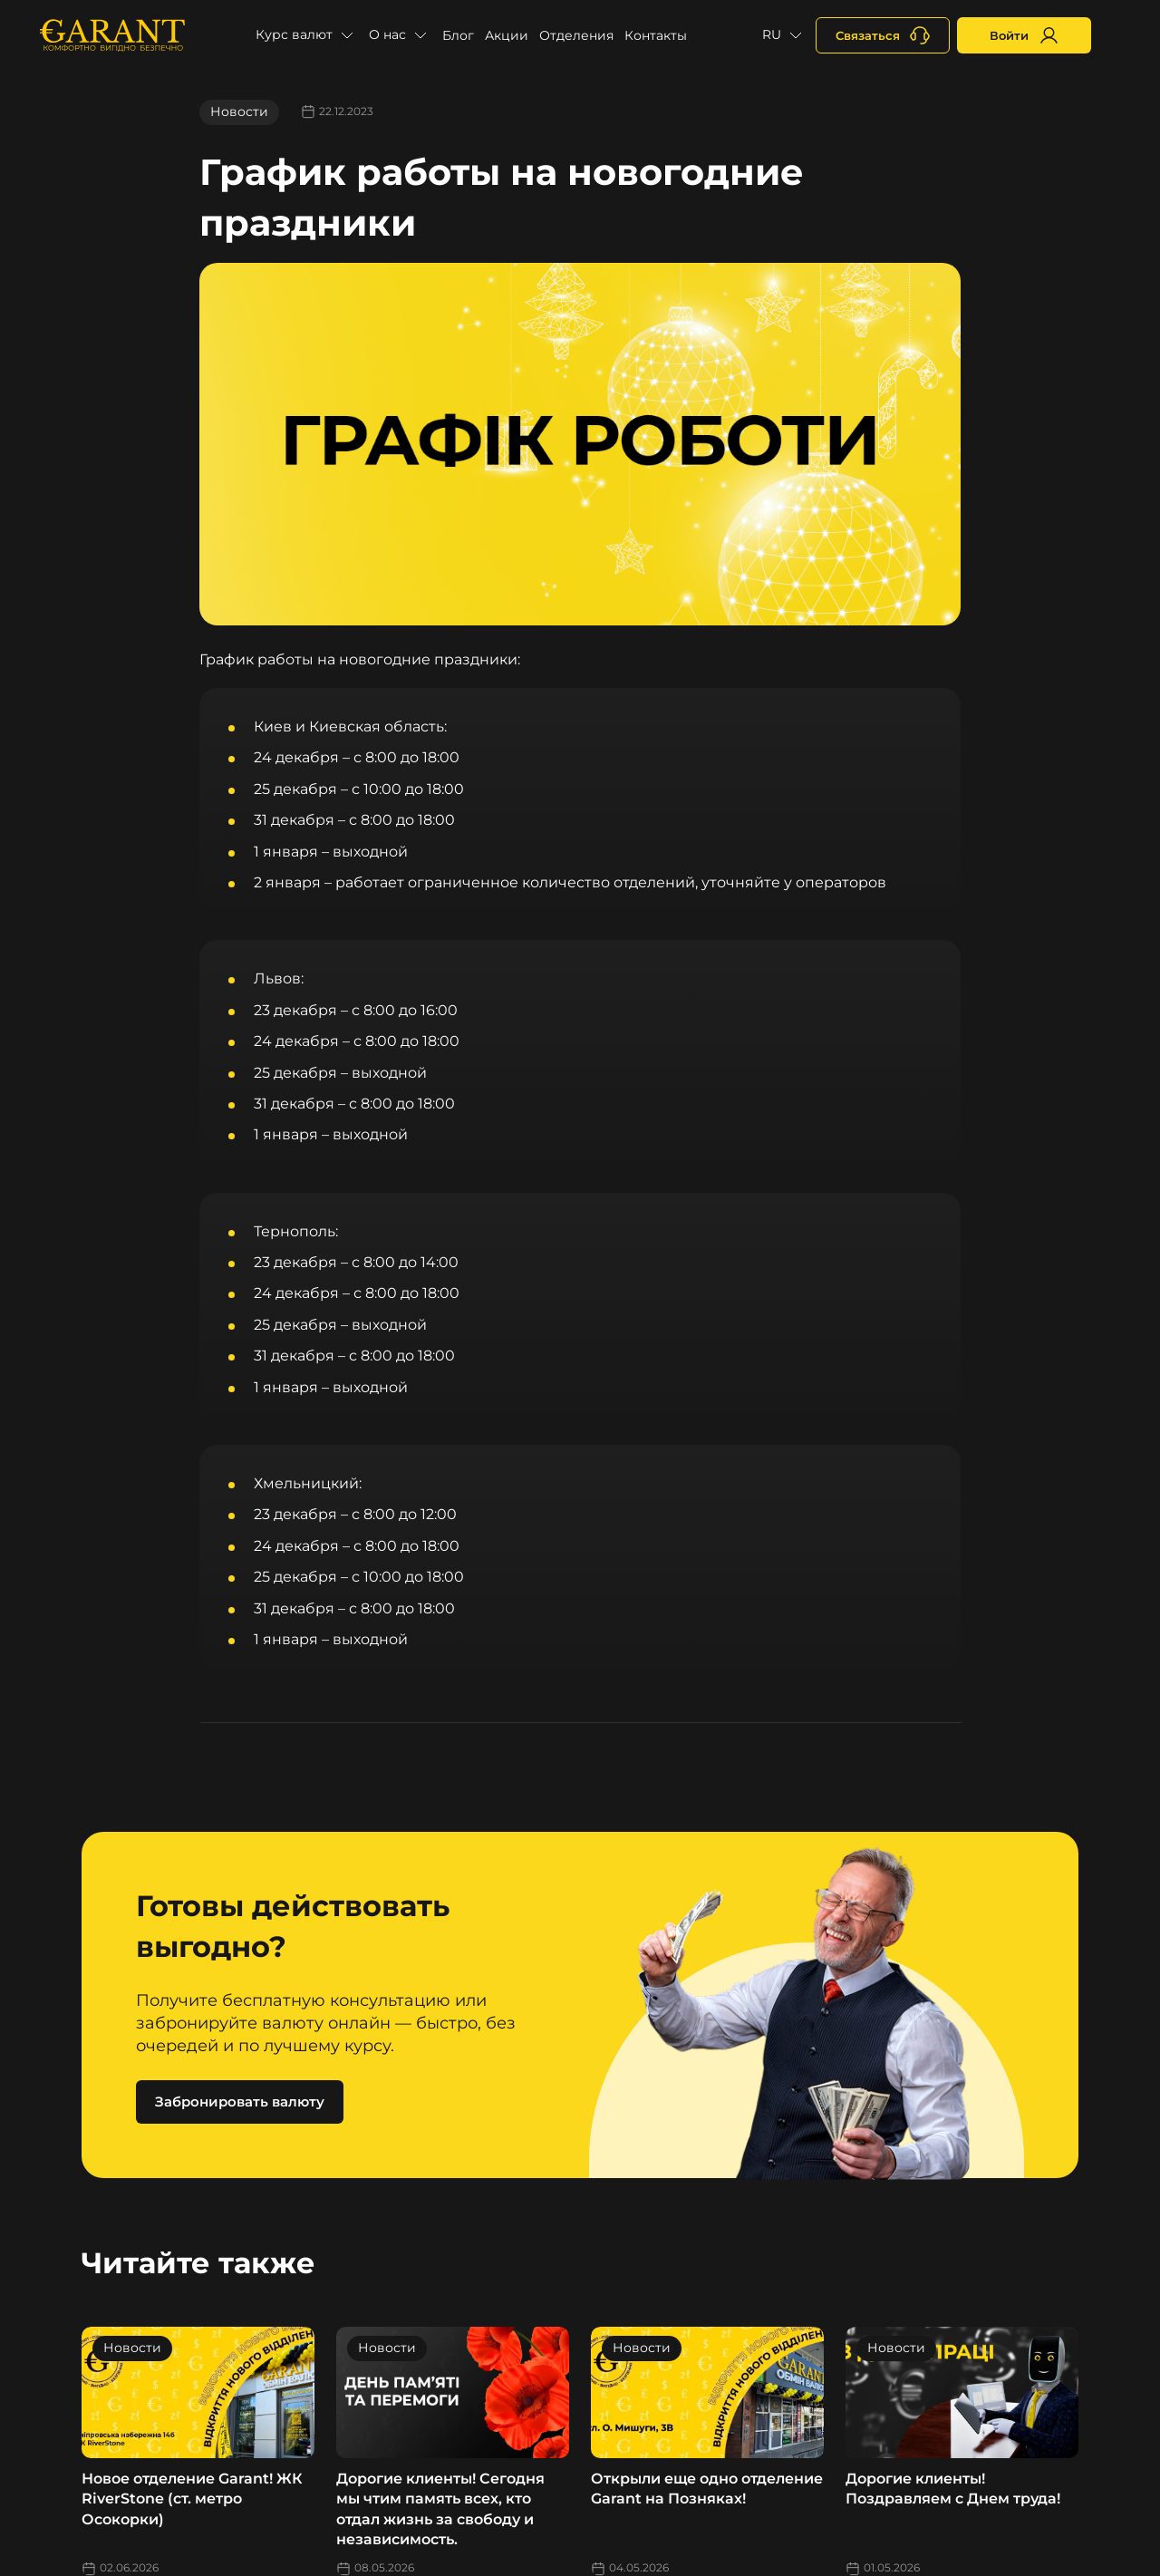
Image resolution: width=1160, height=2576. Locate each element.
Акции (506, 35)
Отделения (576, 35)
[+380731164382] (883, 35)
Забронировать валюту (239, 2101)
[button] (306, 35)
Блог (458, 35)
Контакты (655, 35)
